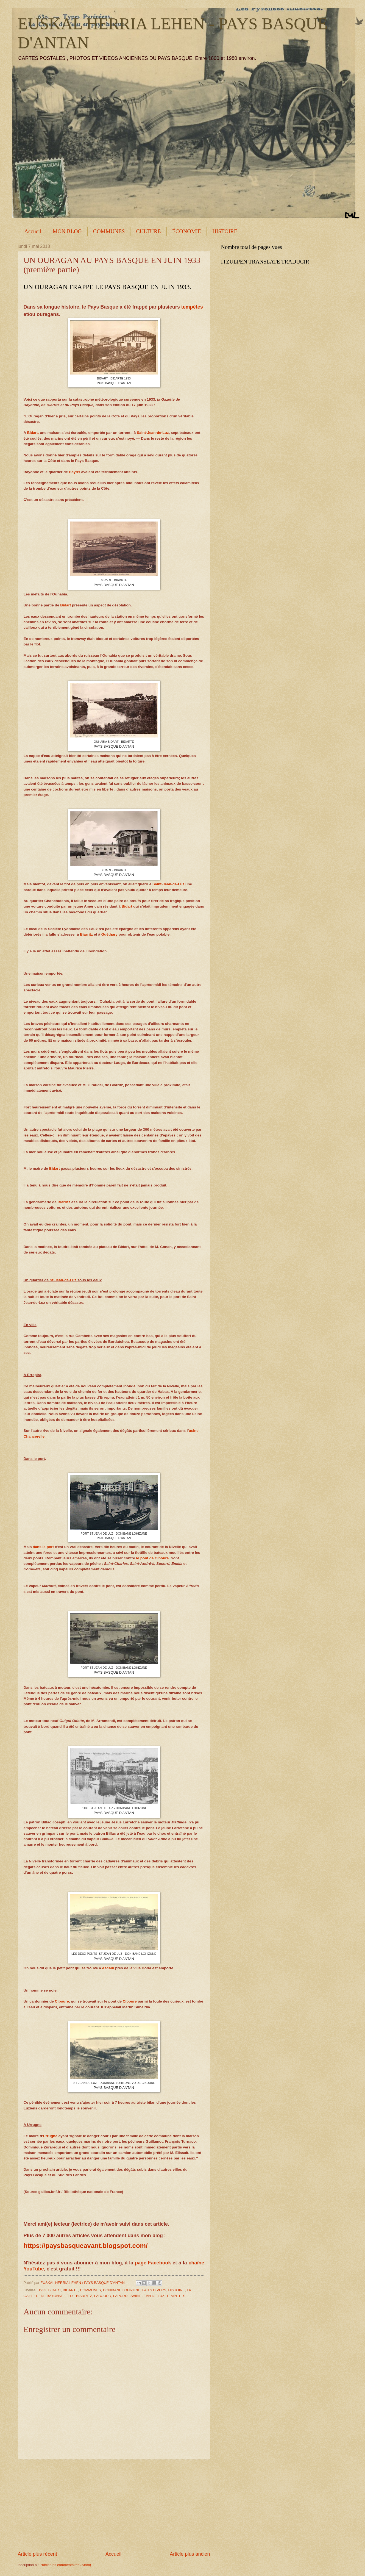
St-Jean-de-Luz (63, 1280)
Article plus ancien (190, 2554)
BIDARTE (70, 2290)
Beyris (74, 472)
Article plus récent (37, 2554)
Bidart (65, 605)
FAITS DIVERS (154, 2290)
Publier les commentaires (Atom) (65, 2565)
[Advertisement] (114, 2505)
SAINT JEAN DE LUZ (147, 2296)
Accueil (32, 231)
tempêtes (192, 307)
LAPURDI (121, 2296)
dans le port (43, 1547)
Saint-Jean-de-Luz (153, 433)
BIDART (54, 2290)
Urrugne (50, 2136)
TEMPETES (175, 2296)
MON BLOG (67, 231)
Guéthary (109, 934)
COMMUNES (109, 231)
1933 (42, 2290)
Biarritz (86, 934)
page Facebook (153, 2263)
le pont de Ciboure (152, 1558)
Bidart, (33, 433)
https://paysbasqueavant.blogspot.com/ (86, 2245)
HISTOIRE (224, 231)
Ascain (108, 1968)
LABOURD (102, 2296)
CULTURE (148, 231)
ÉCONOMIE (186, 231)
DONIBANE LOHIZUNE (121, 2290)
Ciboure (62, 2001)
